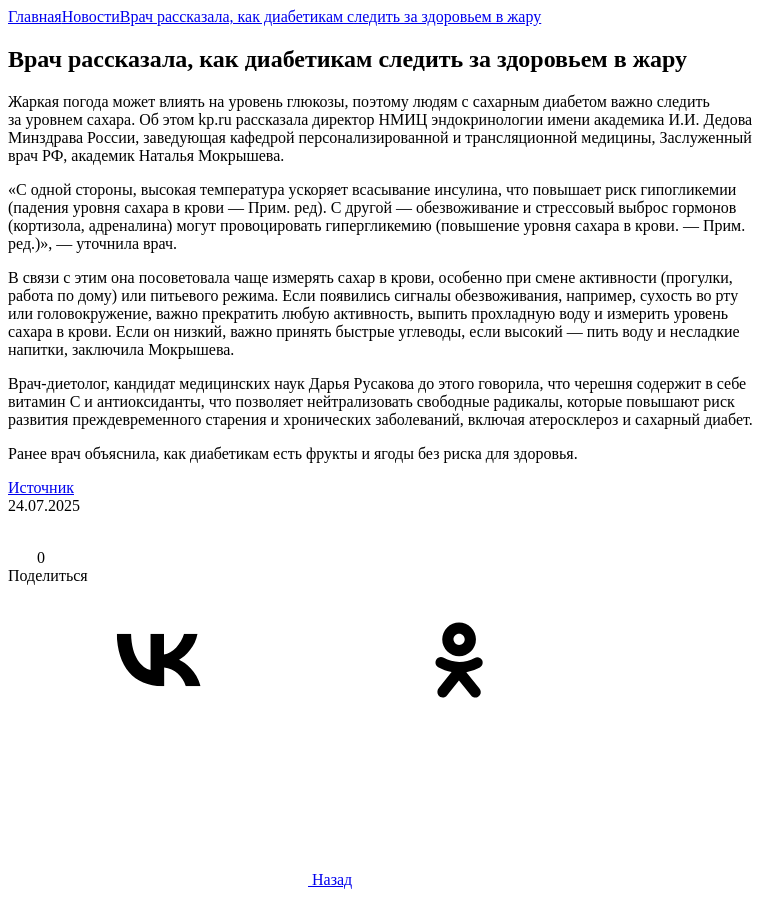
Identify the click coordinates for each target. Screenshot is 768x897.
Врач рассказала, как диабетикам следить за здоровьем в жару (330, 16)
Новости (91, 16)
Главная (35, 16)
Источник (41, 487)
